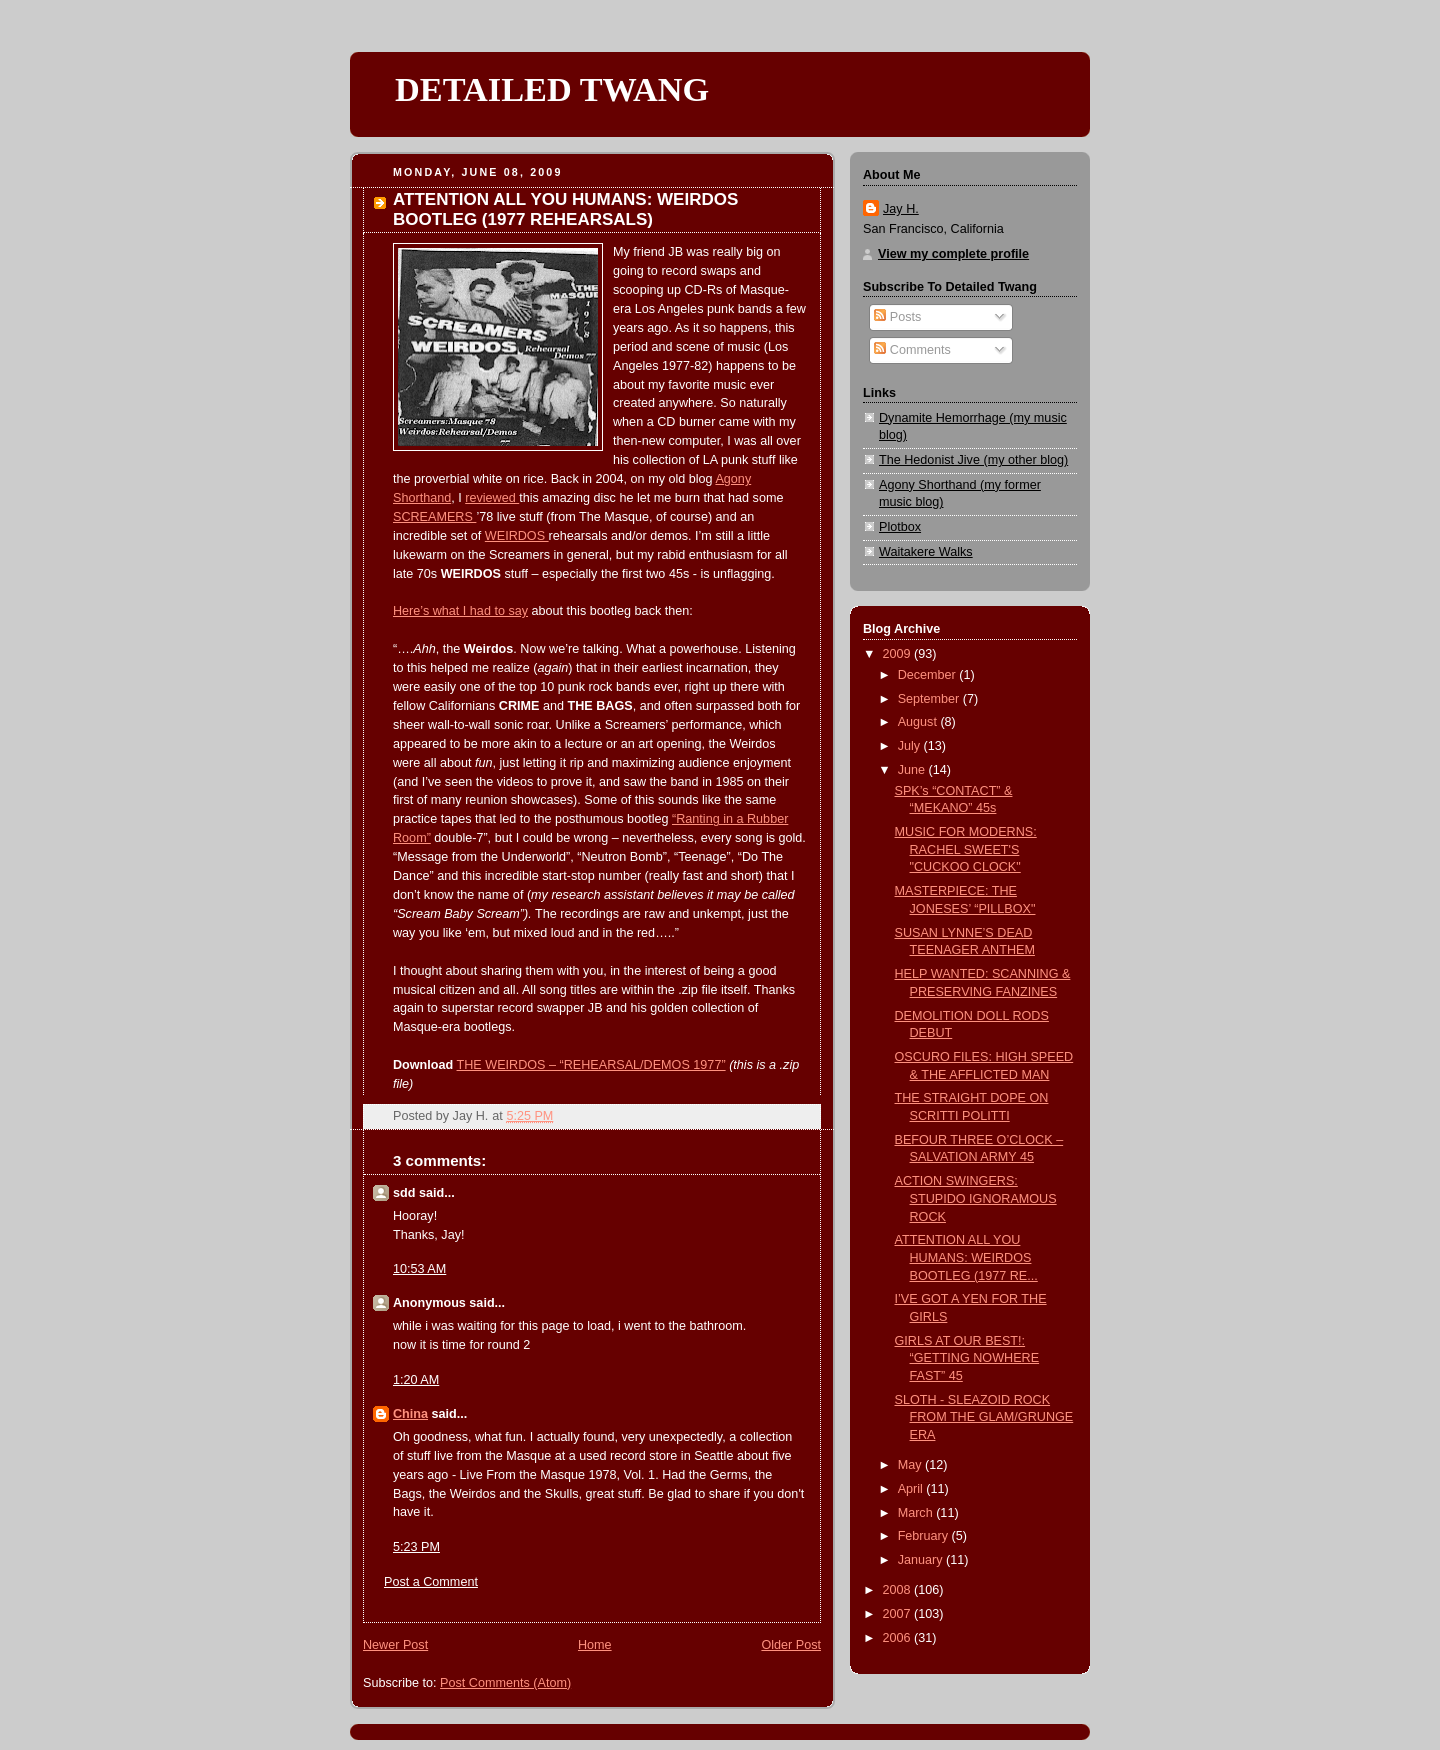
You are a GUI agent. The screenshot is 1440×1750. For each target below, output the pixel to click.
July (911, 746)
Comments (912, 350)
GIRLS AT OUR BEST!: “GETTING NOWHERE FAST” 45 (967, 1358)
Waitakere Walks (926, 552)
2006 (899, 1638)
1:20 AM (416, 1380)
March (917, 1513)
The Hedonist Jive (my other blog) (973, 460)
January (922, 1560)
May (911, 1465)
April (912, 1489)
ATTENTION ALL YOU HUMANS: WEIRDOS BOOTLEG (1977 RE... (966, 1257)
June (913, 770)
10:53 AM (419, 1269)
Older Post (791, 1645)
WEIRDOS (517, 536)
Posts (897, 317)
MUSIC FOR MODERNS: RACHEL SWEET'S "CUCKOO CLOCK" (966, 849)
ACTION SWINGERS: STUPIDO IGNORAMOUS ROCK (976, 1198)
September (930, 699)
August (919, 722)
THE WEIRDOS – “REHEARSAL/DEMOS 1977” (591, 1065)
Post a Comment (431, 1582)
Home (595, 1645)
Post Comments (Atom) (505, 1683)
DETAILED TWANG (552, 89)
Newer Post (395, 1645)
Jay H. (901, 209)
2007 (899, 1614)
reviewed (492, 498)
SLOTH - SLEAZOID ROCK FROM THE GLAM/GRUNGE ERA (984, 1417)
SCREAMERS (434, 517)
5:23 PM (416, 1547)
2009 (899, 654)
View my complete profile (953, 254)
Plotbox (900, 527)
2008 (899, 1590)
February (925, 1536)
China (410, 1414)
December (929, 675)
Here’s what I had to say (460, 611)
